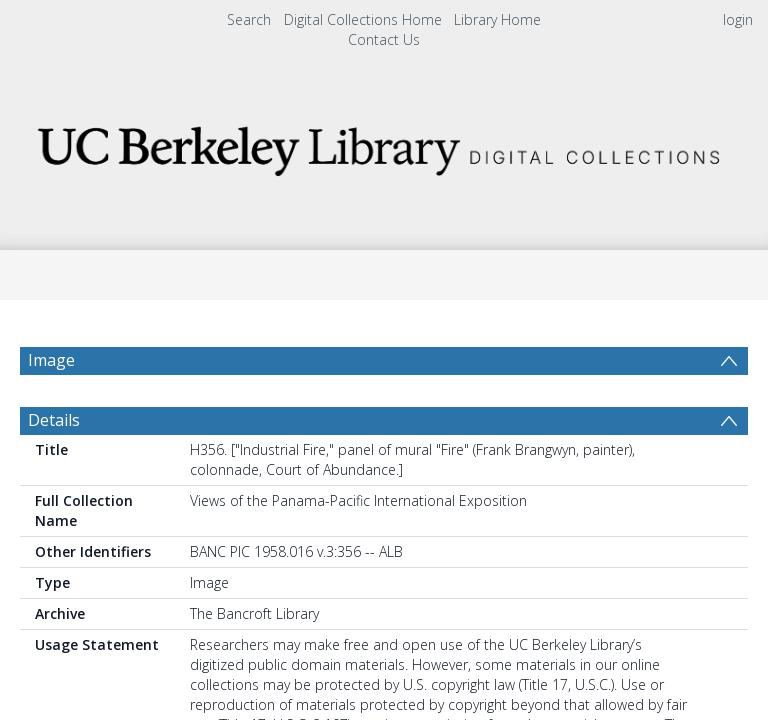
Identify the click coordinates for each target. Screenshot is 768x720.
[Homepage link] (383, 145)
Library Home (497, 19)
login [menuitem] (738, 19)
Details (54, 468)
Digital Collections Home (363, 19)
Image (51, 360)
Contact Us (384, 39)
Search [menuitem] (249, 19)
